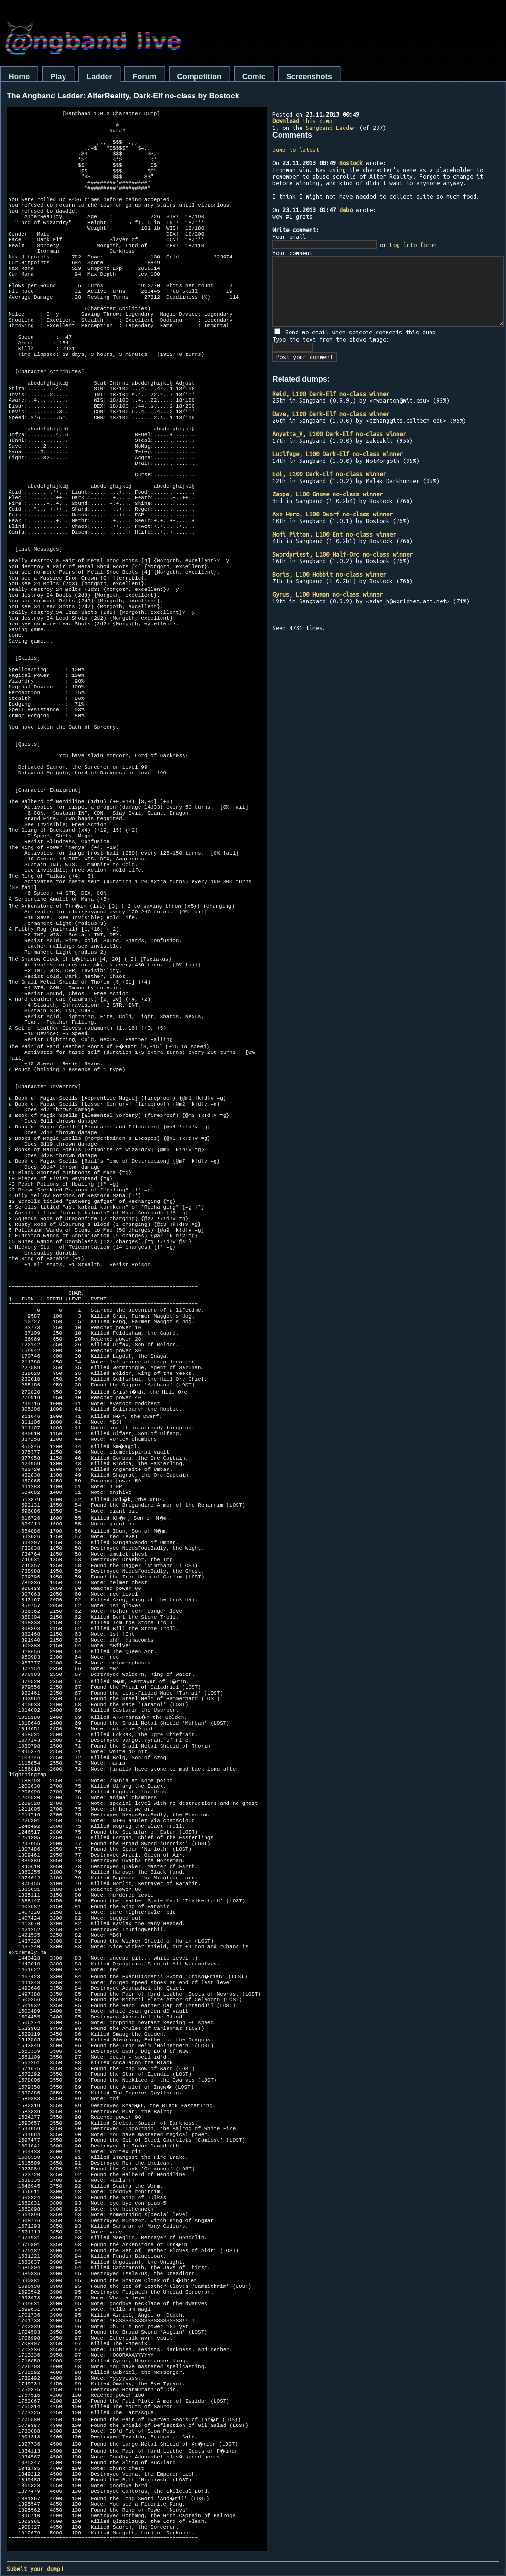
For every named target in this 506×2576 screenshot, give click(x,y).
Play (58, 77)
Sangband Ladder (331, 127)
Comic (254, 77)
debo (346, 209)
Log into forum (413, 244)
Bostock (351, 163)
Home (19, 77)
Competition (199, 77)
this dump (302, 121)
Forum (145, 77)
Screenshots (309, 77)
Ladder (99, 77)
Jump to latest (295, 149)
